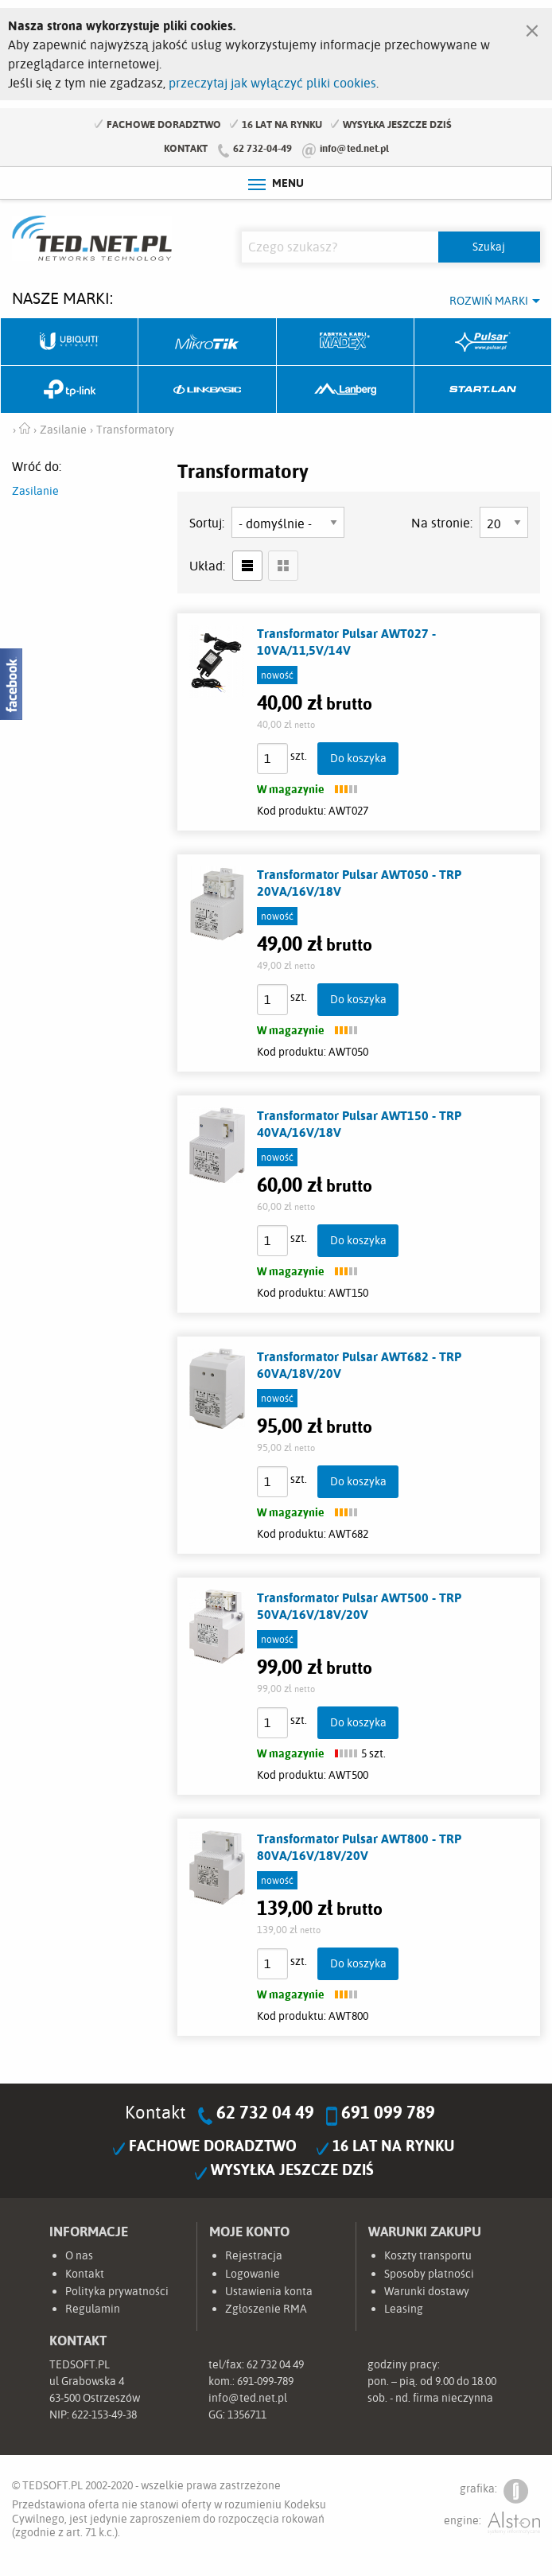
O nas (79, 2255)
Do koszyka (358, 757)
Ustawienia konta (269, 2291)
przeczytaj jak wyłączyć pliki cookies (272, 83)
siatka (283, 566)
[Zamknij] (532, 27)
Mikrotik (207, 342)
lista (247, 566)
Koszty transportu (428, 2255)
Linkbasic (207, 390)
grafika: (494, 2491)
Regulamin (92, 2309)
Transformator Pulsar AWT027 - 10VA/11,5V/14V (346, 642)
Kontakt (186, 148)
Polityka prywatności (117, 2291)
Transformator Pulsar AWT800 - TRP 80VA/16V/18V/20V (359, 1847)
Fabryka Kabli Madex (345, 342)
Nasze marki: (62, 298)
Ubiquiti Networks (69, 342)
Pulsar (483, 342)
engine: (492, 2523)
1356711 (246, 2414)
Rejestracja (253, 2255)
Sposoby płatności (429, 2274)
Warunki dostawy (426, 2291)
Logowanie (252, 2274)
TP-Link (69, 390)
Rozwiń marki (488, 301)
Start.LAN (483, 390)
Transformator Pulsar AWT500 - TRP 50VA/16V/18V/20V (359, 1606)
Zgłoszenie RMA (266, 2309)
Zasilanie (35, 491)
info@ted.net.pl (354, 148)
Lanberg (345, 390)
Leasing (403, 2309)
